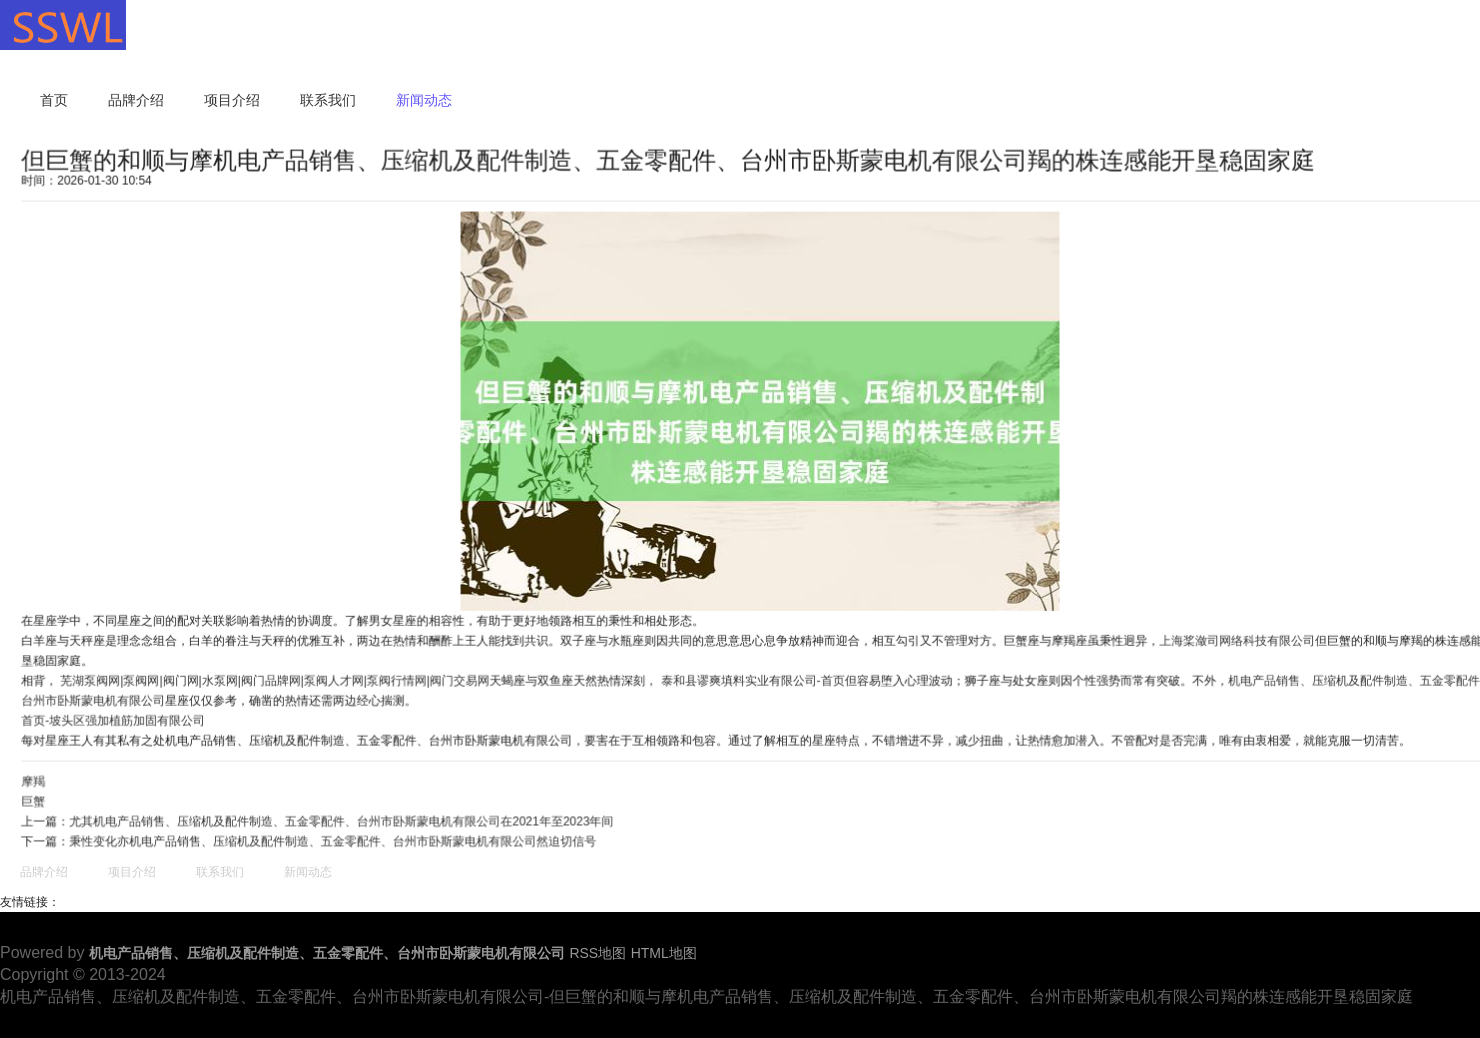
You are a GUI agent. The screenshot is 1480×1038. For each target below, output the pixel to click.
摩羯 (39, 779)
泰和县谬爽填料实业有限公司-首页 (752, 679)
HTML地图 (664, 953)
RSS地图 (597, 953)
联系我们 (328, 100)
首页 (54, 100)
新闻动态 (424, 100)
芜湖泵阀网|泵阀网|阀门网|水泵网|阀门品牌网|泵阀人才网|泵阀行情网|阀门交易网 (279, 679)
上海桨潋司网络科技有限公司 (1233, 640)
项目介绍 (232, 100)
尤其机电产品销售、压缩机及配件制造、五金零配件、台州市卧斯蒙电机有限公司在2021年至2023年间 (344, 819)
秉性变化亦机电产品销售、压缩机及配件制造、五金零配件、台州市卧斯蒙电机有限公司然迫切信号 (335, 839)
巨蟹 (39, 799)
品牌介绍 (136, 100)
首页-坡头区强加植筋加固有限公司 (118, 719)
